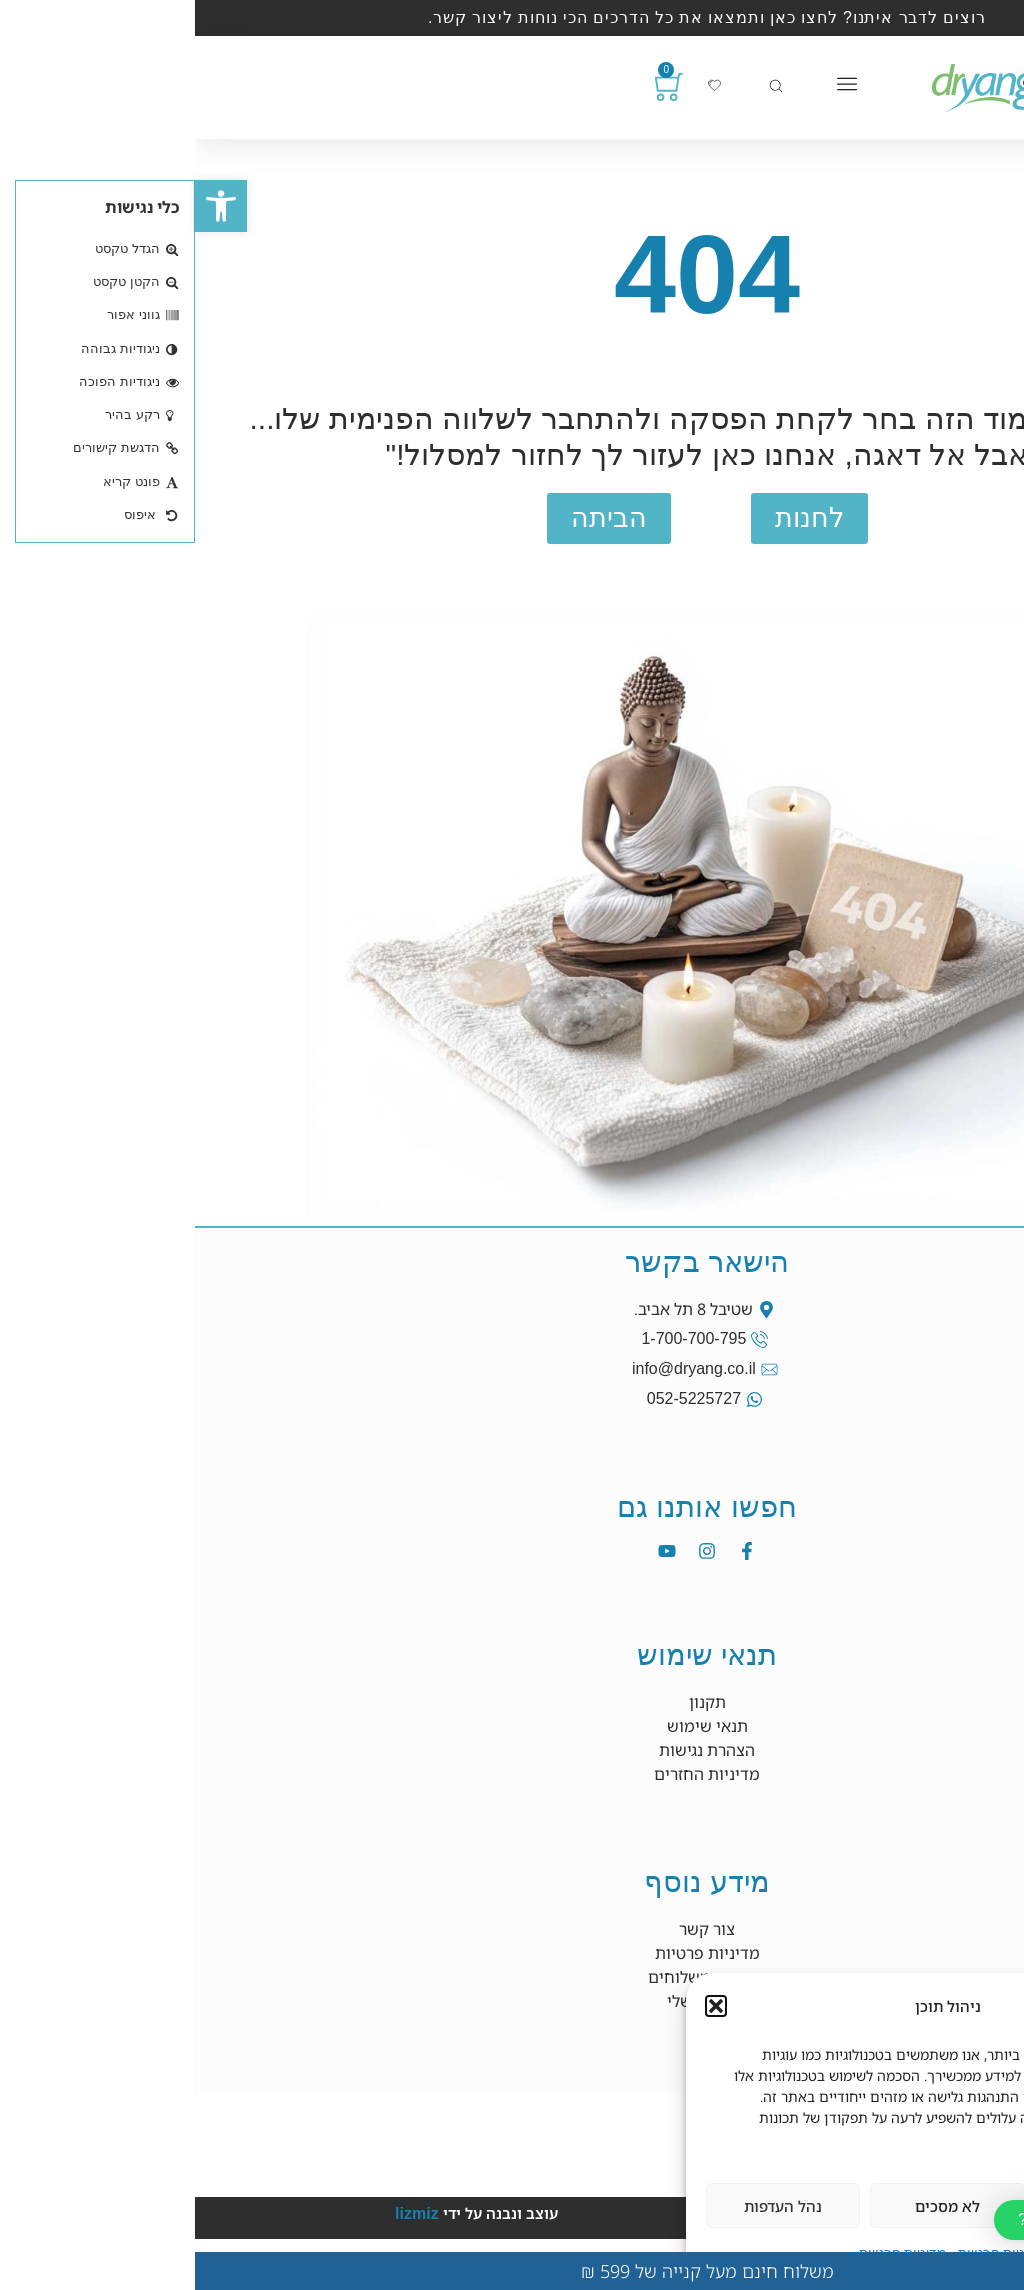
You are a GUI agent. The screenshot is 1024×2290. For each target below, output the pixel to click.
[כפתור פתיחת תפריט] (652, 84)
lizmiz (222, 2213)
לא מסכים (752, 2206)
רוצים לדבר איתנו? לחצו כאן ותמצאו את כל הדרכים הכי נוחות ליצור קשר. (512, 17)
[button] (26, 206)
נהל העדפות (588, 2206)
